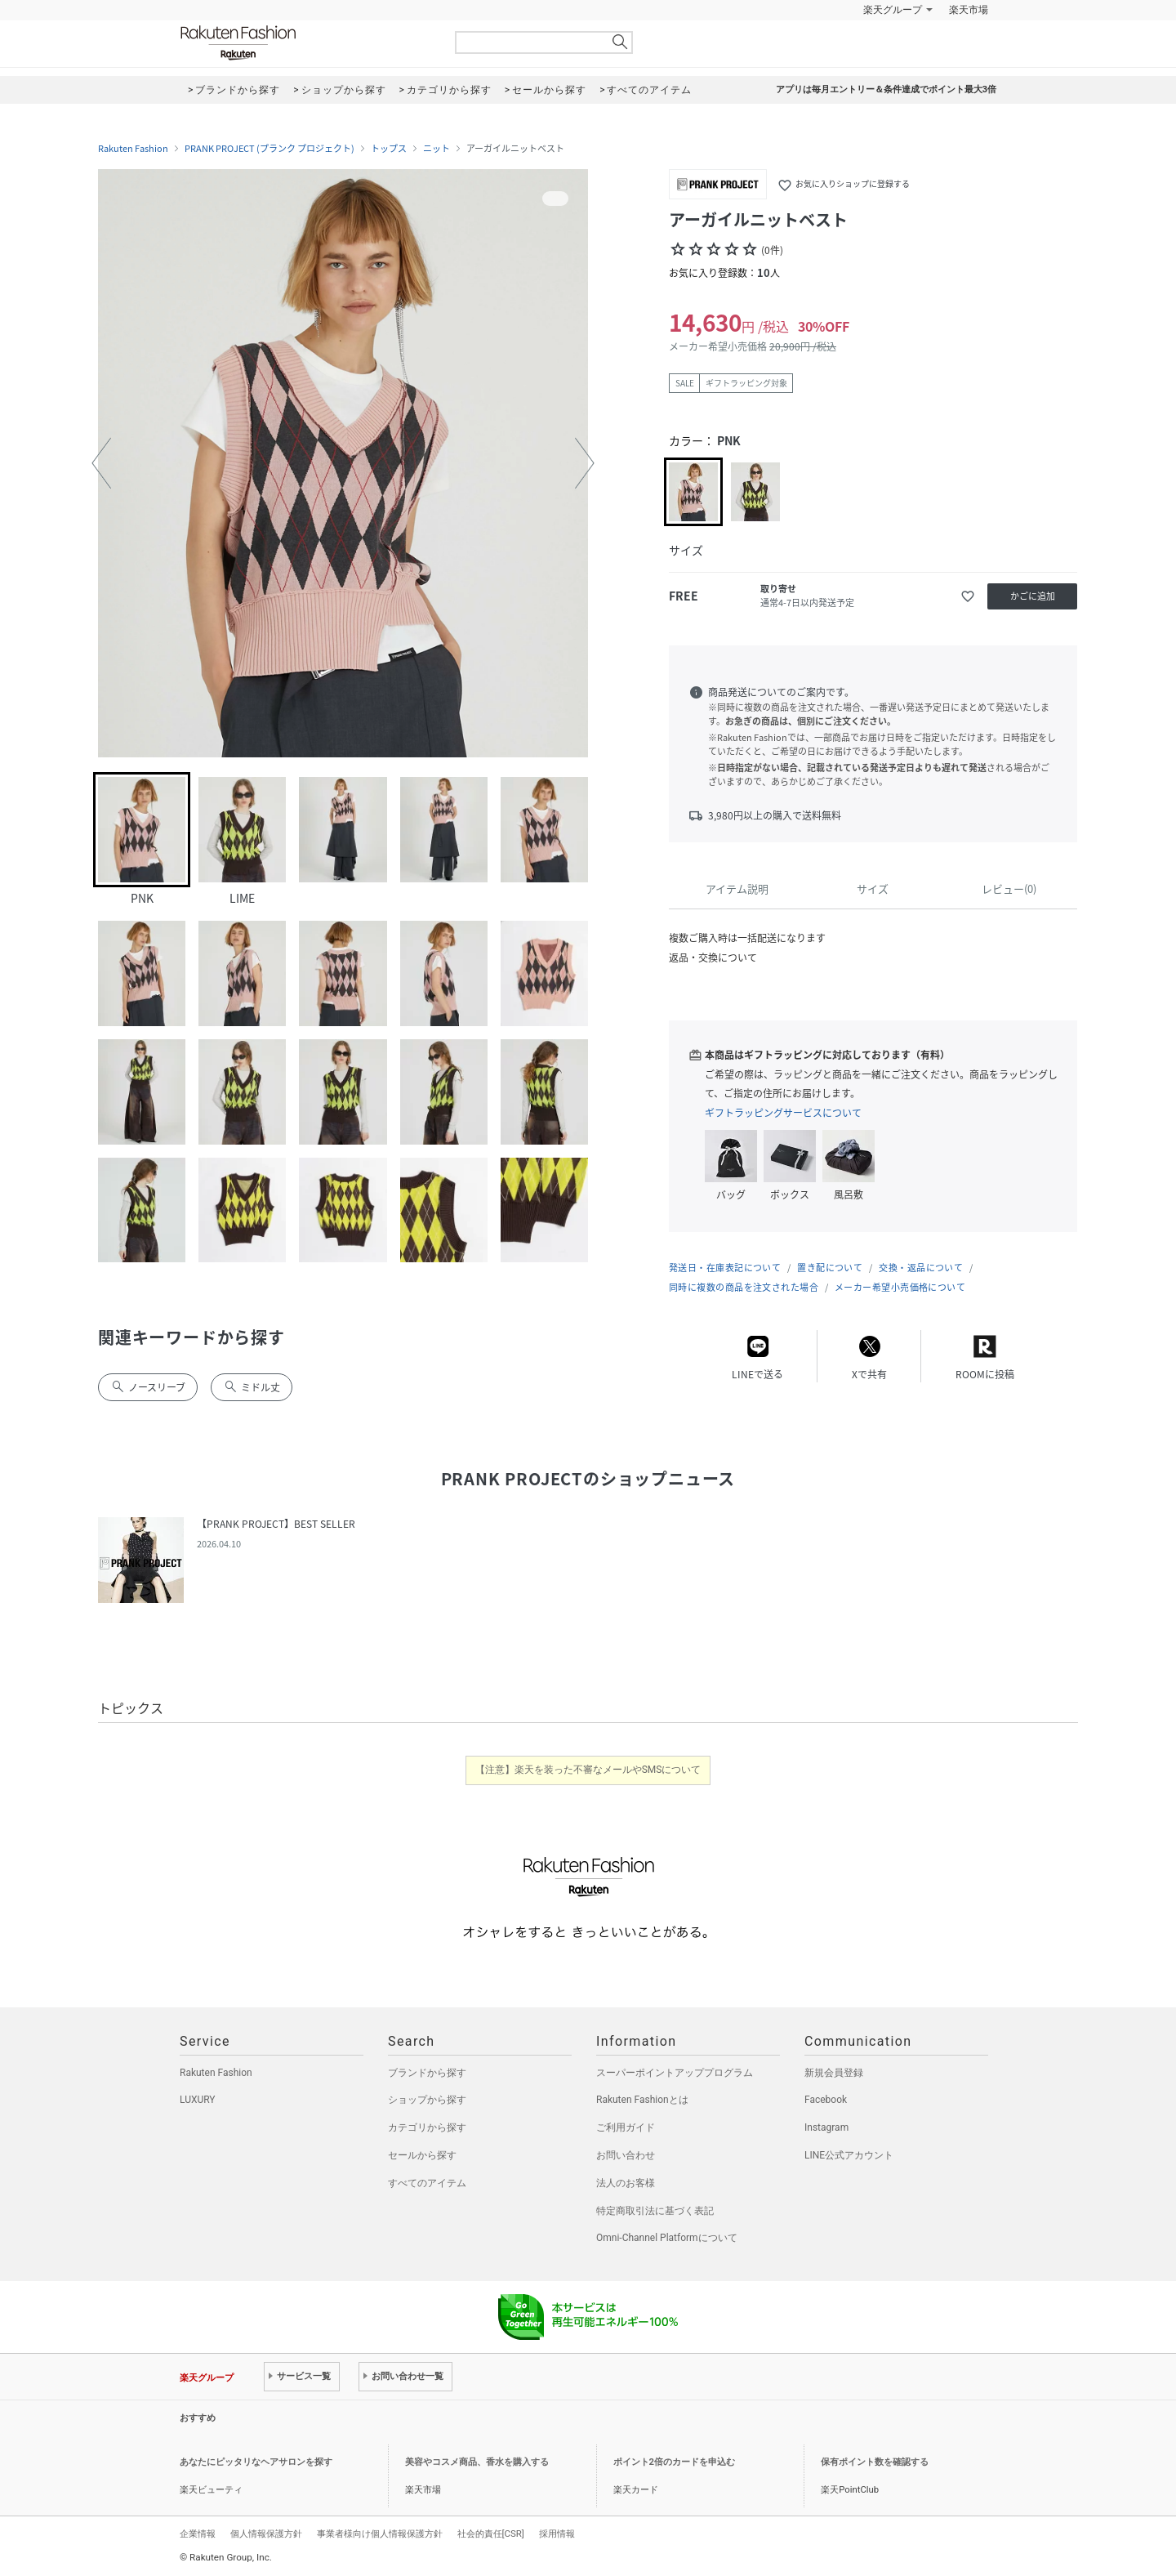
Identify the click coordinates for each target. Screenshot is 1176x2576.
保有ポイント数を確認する (875, 2462)
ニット (436, 148)
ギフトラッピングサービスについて (783, 1112)
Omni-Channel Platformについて (666, 2237)
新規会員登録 (833, 2072)
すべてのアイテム (427, 2183)
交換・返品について (921, 1268)
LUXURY (198, 2099)
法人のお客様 (625, 2183)
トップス (389, 148)
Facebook (825, 2099)
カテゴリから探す (427, 2127)
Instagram (826, 2127)
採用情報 (557, 2533)
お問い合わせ (625, 2155)
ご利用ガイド (625, 2127)
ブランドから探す (427, 2072)
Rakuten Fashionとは (642, 2099)
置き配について (829, 1268)
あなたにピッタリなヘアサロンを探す (256, 2462)
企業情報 (198, 2533)
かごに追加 (1032, 596)
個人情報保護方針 (266, 2533)
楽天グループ (892, 10)
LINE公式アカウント (848, 2155)
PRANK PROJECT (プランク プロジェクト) (269, 148)
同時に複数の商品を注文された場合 (743, 1287)
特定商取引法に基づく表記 (655, 2211)
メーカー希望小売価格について (900, 1287)
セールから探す (422, 2155)
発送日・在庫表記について (725, 1268)
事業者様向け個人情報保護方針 (380, 2533)
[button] (101, 463)
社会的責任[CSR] (490, 2533)
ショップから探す (427, 2099)
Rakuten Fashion (306, 43)
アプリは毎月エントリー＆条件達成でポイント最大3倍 (886, 89)
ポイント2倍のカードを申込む (674, 2462)
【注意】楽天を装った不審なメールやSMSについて (588, 1769)
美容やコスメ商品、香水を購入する (477, 2462)
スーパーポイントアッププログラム (674, 2072)
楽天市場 (968, 10)
